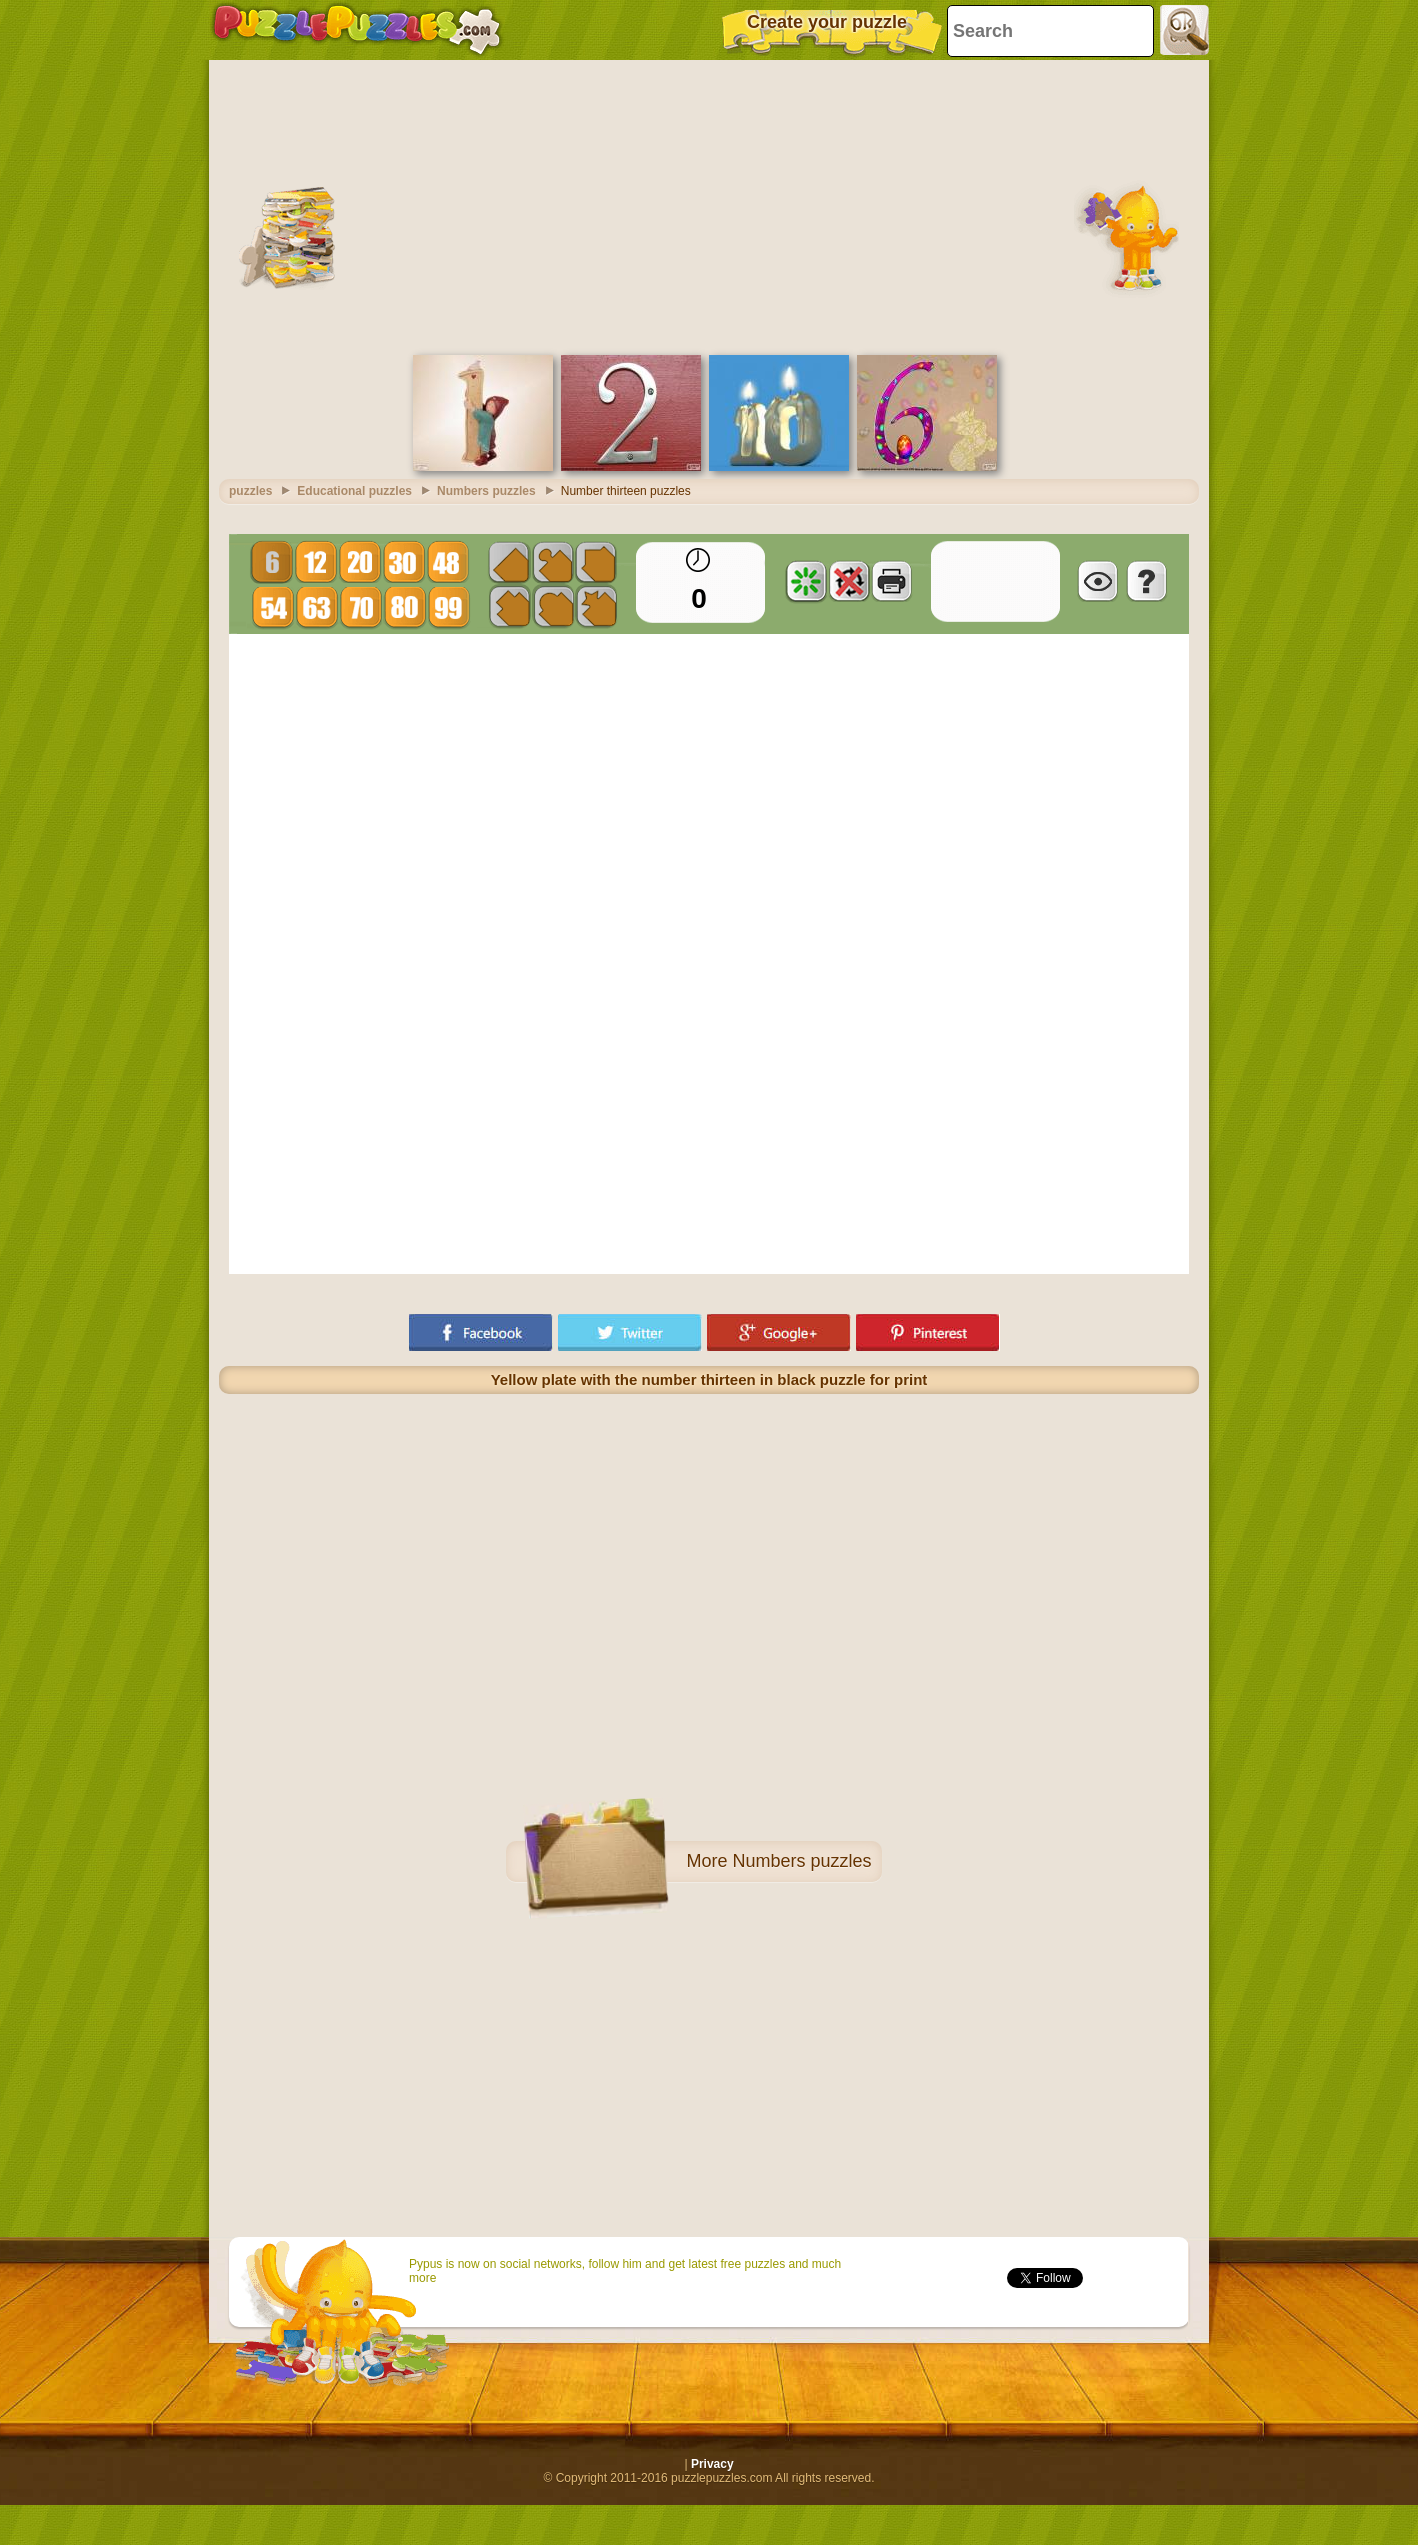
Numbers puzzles (801, 1861)
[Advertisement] (709, 205)
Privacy (712, 2464)
